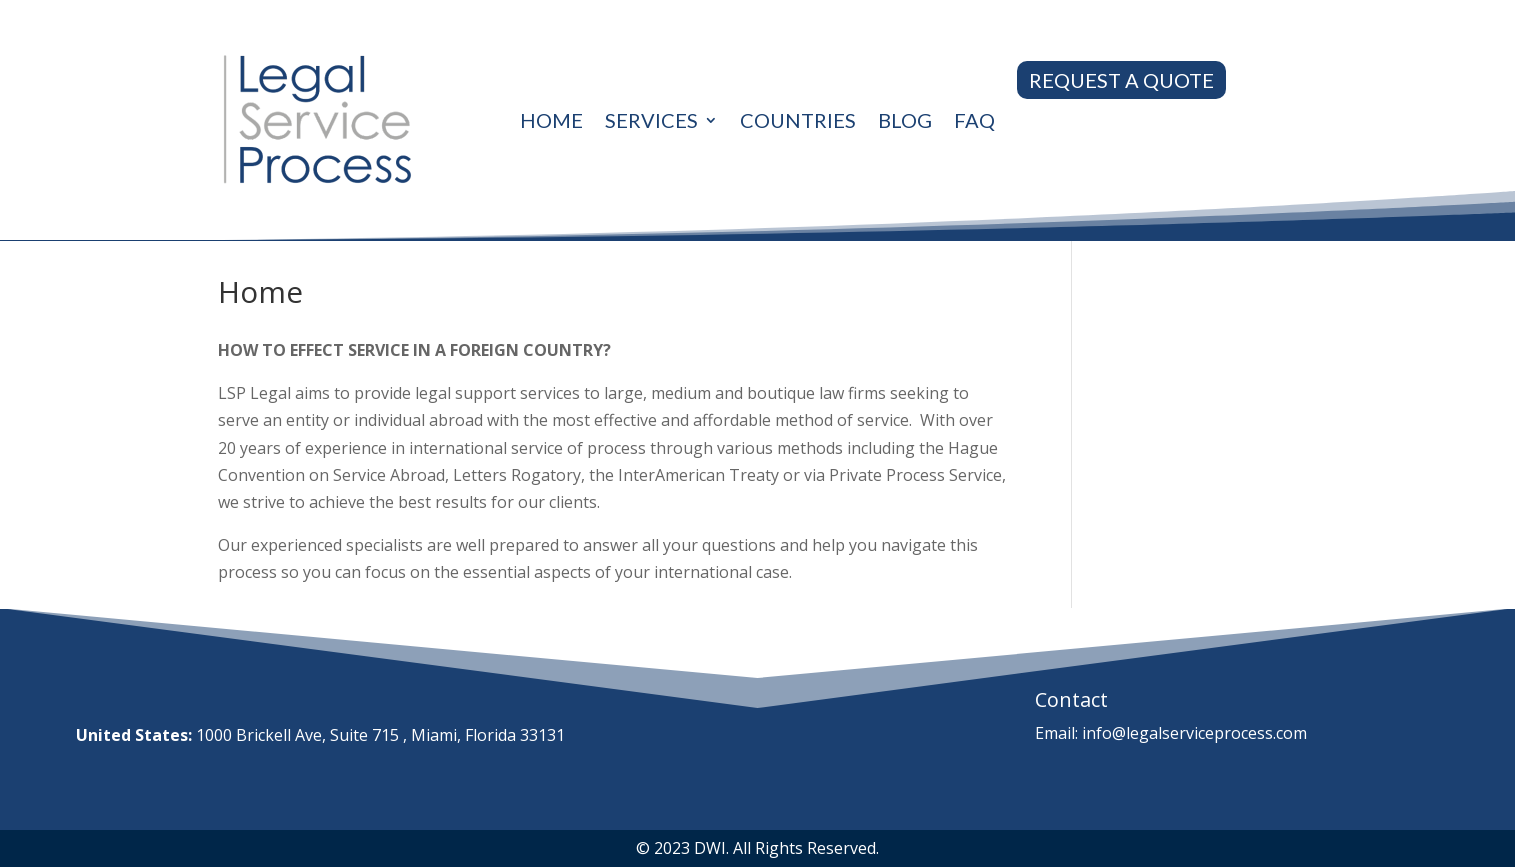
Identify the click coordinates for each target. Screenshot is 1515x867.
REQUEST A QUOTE (1121, 80)
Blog (905, 120)
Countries (798, 120)
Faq (974, 120)
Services (651, 120)
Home (551, 120)
